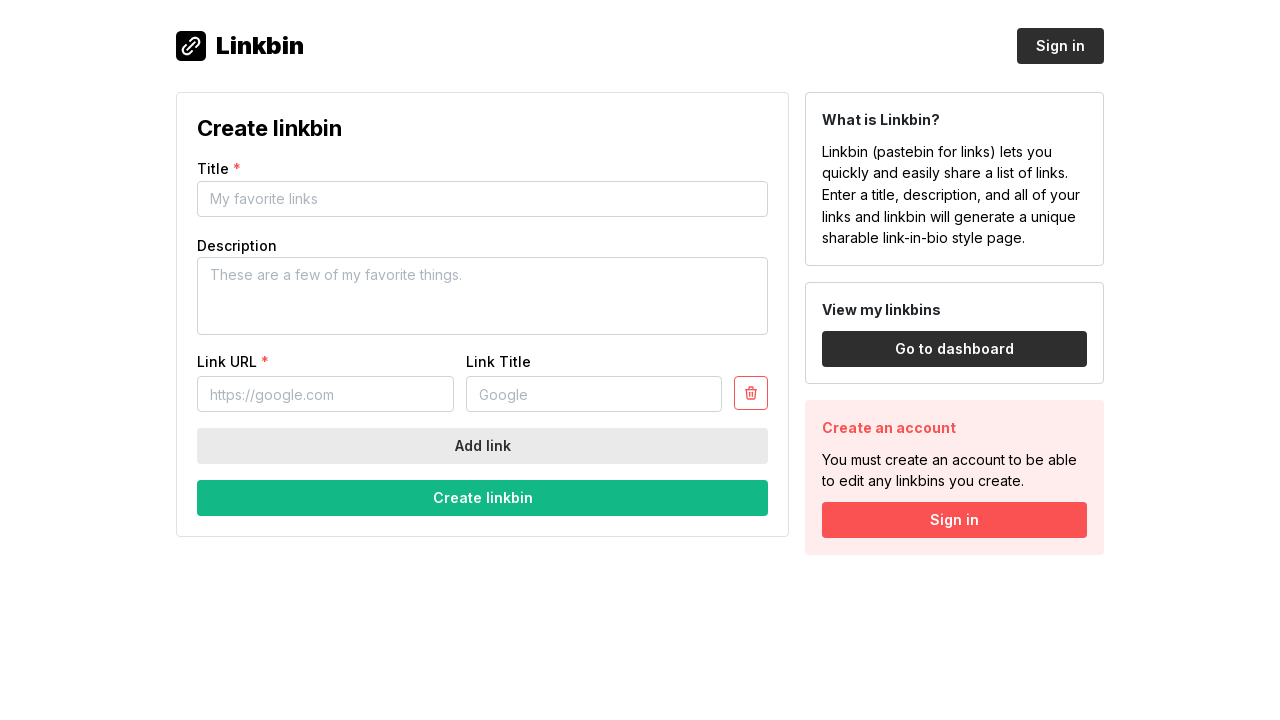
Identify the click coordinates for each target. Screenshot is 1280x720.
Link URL (233, 361)
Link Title (498, 361)
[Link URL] (325, 394)
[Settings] (751, 393)
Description (237, 245)
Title (219, 168)
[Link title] (594, 394)
